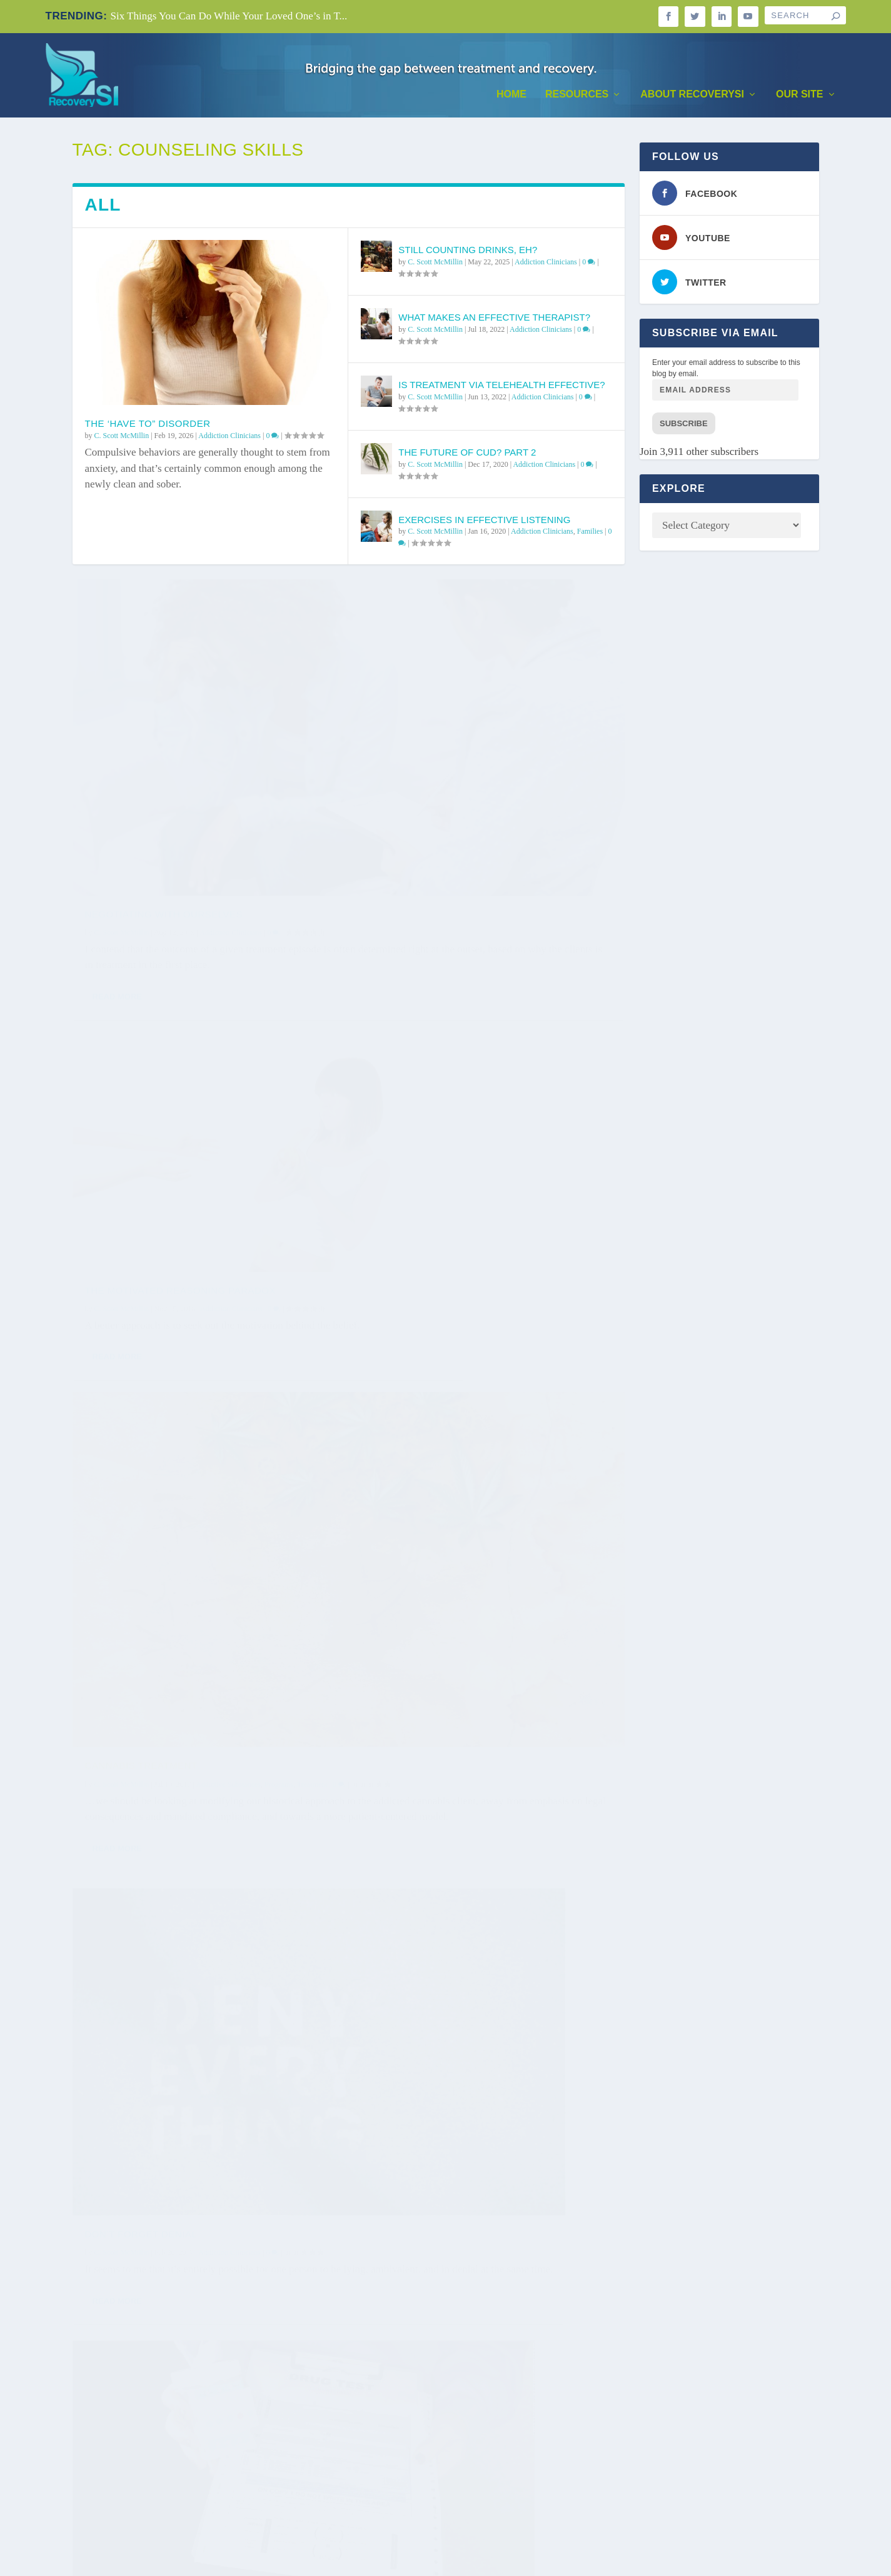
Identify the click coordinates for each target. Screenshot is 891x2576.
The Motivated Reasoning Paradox (464, 758)
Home (511, 94)
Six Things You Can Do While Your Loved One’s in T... (228, 16)
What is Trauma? (130, 1735)
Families (590, 531)
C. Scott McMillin (121, 435)
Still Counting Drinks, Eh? (467, 249)
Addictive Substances (228, 1105)
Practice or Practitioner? (159, 2036)
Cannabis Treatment (141, 1086)
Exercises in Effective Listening (484, 519)
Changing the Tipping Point (444, 1721)
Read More (117, 857)
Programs (278, 1105)
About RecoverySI (692, 94)
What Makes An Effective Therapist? (494, 317)
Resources (576, 94)
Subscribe (684, 423)
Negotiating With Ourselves (164, 758)
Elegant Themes (125, 2559)
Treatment (312, 1105)
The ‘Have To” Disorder (148, 423)
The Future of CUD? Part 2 (467, 452)
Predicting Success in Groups (453, 2334)
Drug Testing (122, 1423)
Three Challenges (419, 1377)
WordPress (229, 2559)
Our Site (799, 94)
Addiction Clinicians (229, 435)
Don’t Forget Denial (424, 1076)
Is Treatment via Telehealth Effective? (501, 384)
